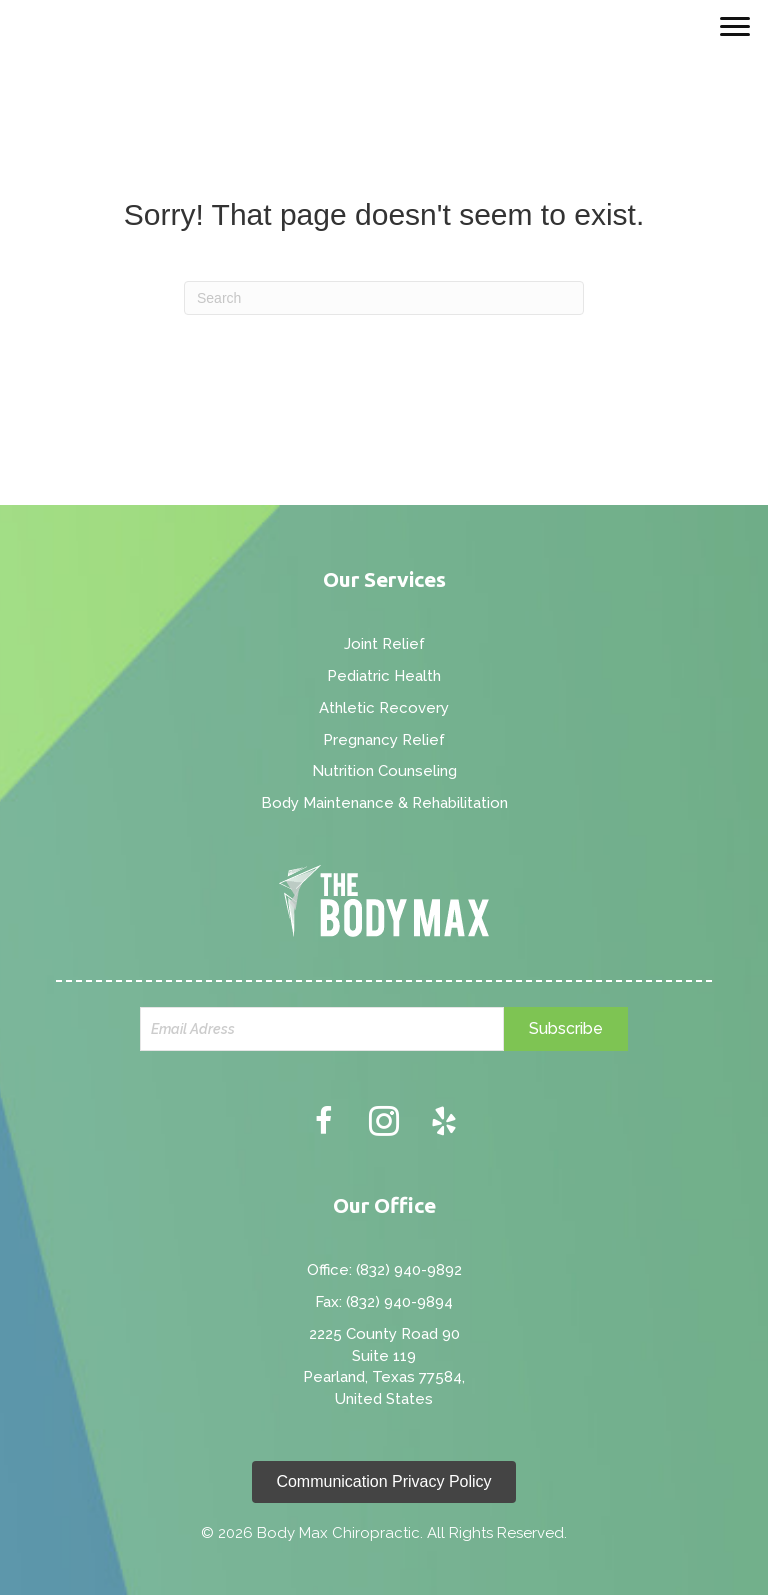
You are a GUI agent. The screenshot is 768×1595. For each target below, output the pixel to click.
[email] (322, 1029)
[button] (566, 1029)
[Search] (384, 298)
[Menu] (735, 27)
